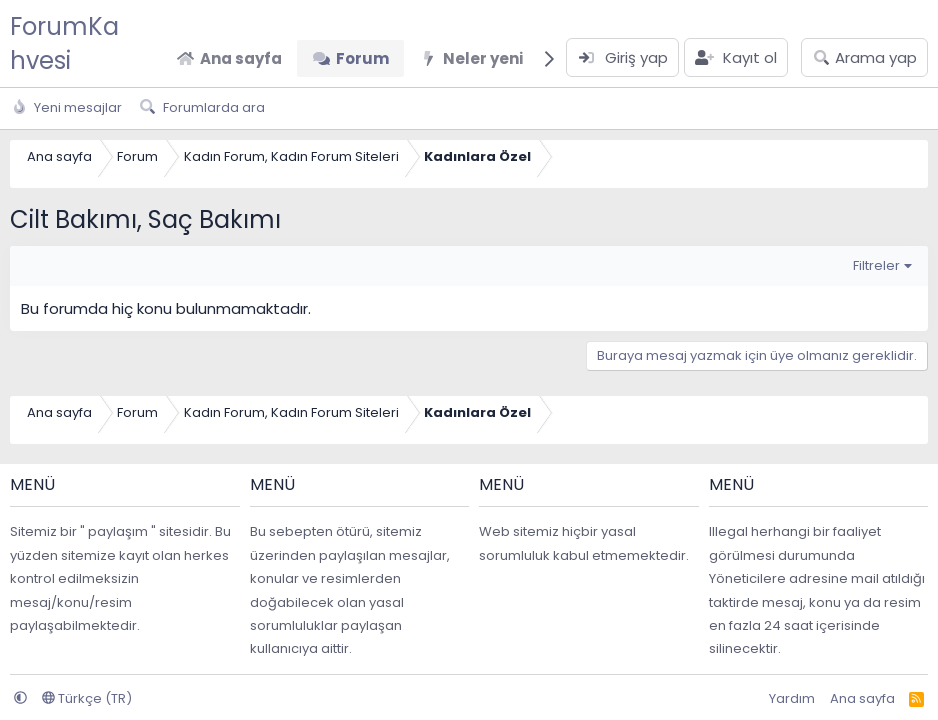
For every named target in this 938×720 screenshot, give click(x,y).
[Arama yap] (864, 57)
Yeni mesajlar (78, 107)
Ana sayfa (241, 58)
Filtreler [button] (876, 265)
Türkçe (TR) (87, 698)
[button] (20, 698)
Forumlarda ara (214, 107)
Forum (362, 58)
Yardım (792, 698)
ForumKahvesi (64, 43)
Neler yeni (483, 58)
